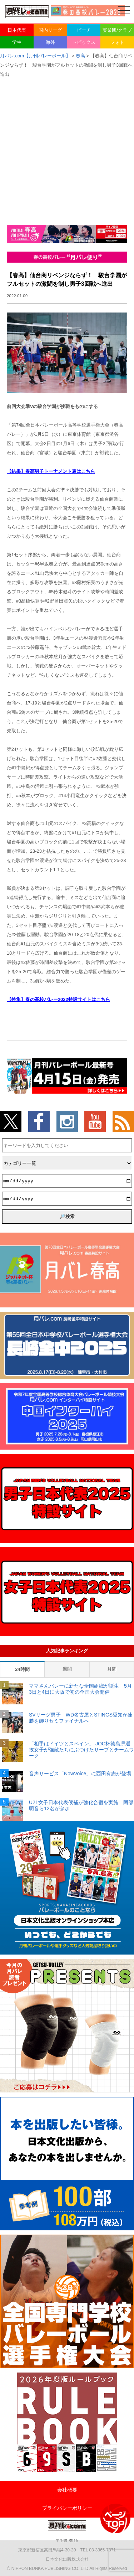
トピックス (83, 42)
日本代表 (17, 30)
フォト (117, 42)
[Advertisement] (67, 149)
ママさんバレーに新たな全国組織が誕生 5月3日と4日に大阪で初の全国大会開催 (80, 1689)
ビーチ (84, 30)
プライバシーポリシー (67, 2508)
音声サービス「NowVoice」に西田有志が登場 (80, 1773)
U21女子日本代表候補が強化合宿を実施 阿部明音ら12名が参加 (81, 1805)
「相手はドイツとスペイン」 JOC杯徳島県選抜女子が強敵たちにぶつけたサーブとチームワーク (81, 1750)
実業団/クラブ (117, 30)
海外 (50, 42)
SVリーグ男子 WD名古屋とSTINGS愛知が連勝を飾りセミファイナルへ (81, 1718)
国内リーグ (50, 30)
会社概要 (67, 2490)
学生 (16, 42)
